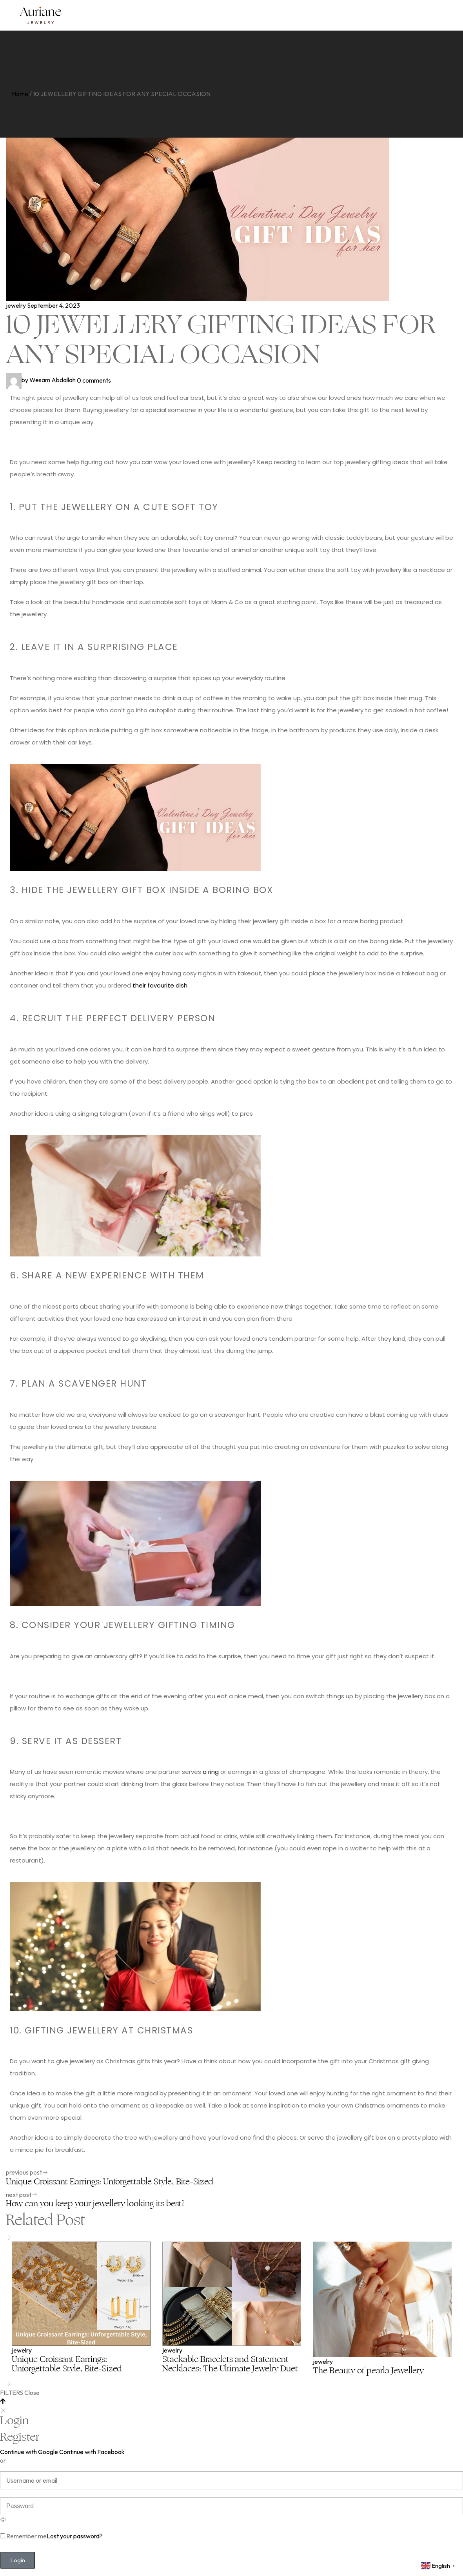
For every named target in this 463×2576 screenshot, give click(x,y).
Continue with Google (29, 2452)
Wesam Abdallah (41, 380)
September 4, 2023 (53, 305)
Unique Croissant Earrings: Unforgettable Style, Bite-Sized (109, 2181)
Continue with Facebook (92, 2452)
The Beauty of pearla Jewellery (368, 2370)
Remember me (23, 2536)
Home (20, 94)
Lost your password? (75, 2536)
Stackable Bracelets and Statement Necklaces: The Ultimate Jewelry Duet (230, 2364)
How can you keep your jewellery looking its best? (95, 2203)
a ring (211, 1772)
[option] (81, 2309)
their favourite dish (160, 985)
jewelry (16, 305)
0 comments (94, 380)
